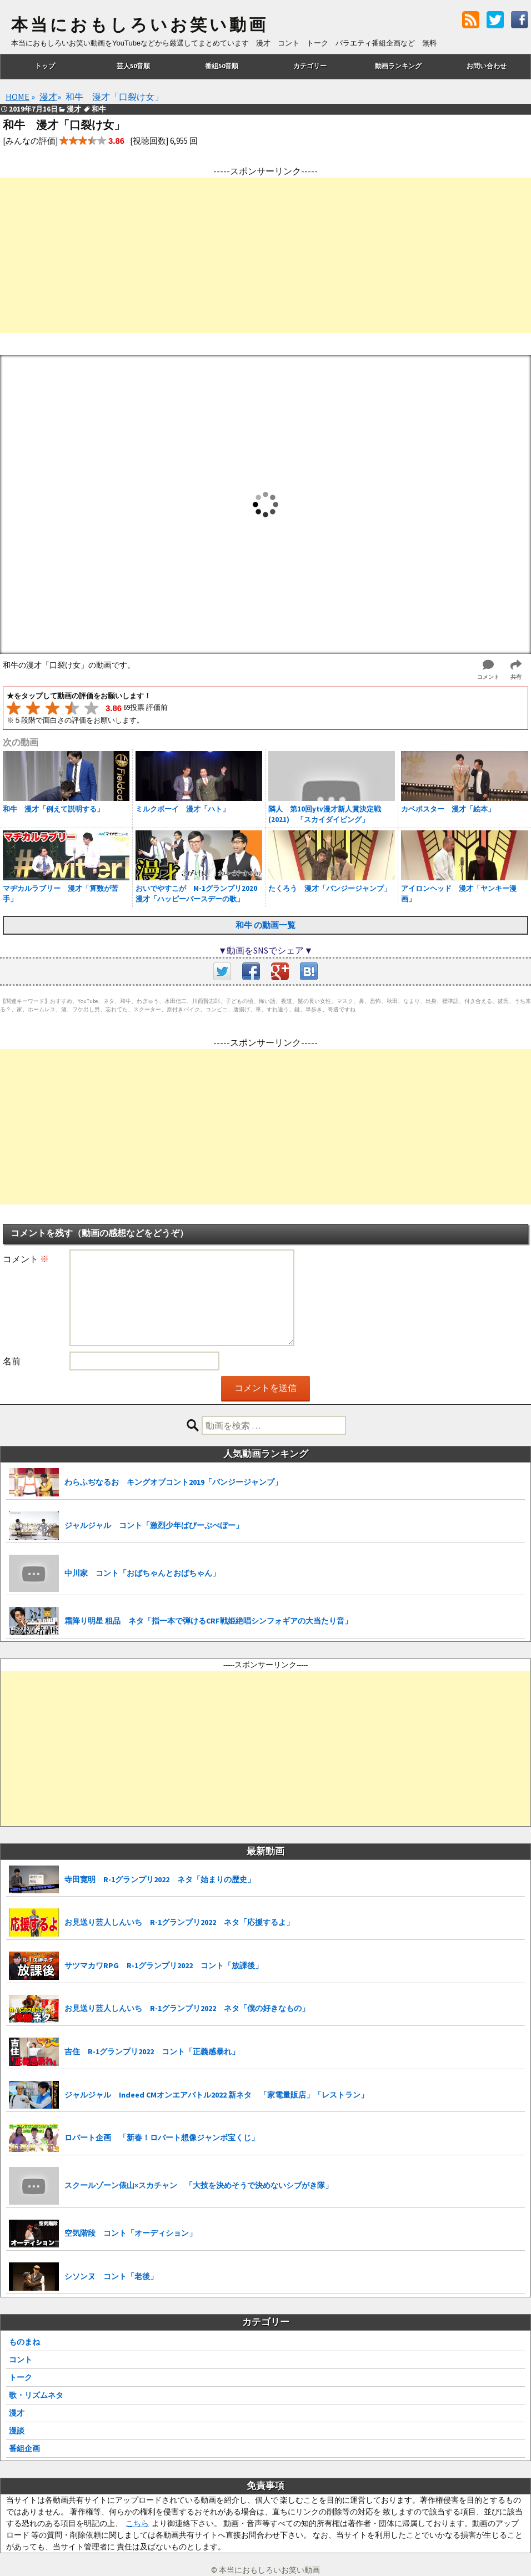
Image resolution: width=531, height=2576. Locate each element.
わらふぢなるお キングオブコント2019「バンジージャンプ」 (173, 1482)
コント (20, 2360)
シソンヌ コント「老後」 (111, 2276)
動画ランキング (398, 66)
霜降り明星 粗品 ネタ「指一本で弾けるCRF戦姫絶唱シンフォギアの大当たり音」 (208, 1621)
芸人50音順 (133, 66)
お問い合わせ (487, 66)
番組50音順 (221, 66)
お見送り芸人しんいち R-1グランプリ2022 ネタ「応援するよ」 (179, 1922)
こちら (137, 2523)
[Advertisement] (265, 255)
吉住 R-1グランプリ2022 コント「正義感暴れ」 (151, 2051)
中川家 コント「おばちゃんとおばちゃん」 (142, 1573)
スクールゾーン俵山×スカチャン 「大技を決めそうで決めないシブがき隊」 (198, 2185)
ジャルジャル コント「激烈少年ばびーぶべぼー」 (153, 1525)
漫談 (16, 2431)
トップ (45, 66)
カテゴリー (310, 66)
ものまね (24, 2342)
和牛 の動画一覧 (265, 925)
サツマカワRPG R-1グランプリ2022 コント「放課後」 (163, 1965)
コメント (26, 1258)
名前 (12, 1361)
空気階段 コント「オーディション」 (130, 2233)
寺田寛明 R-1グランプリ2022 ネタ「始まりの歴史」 (159, 1879)
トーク (20, 2377)
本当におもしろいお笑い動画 (139, 25)
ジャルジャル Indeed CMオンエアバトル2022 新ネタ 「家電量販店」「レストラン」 (216, 2095)
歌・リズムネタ (36, 2395)
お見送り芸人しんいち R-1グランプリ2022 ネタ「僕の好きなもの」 (186, 2008)
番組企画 (24, 2448)
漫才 (16, 2413)
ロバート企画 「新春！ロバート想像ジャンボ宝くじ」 (161, 2138)
